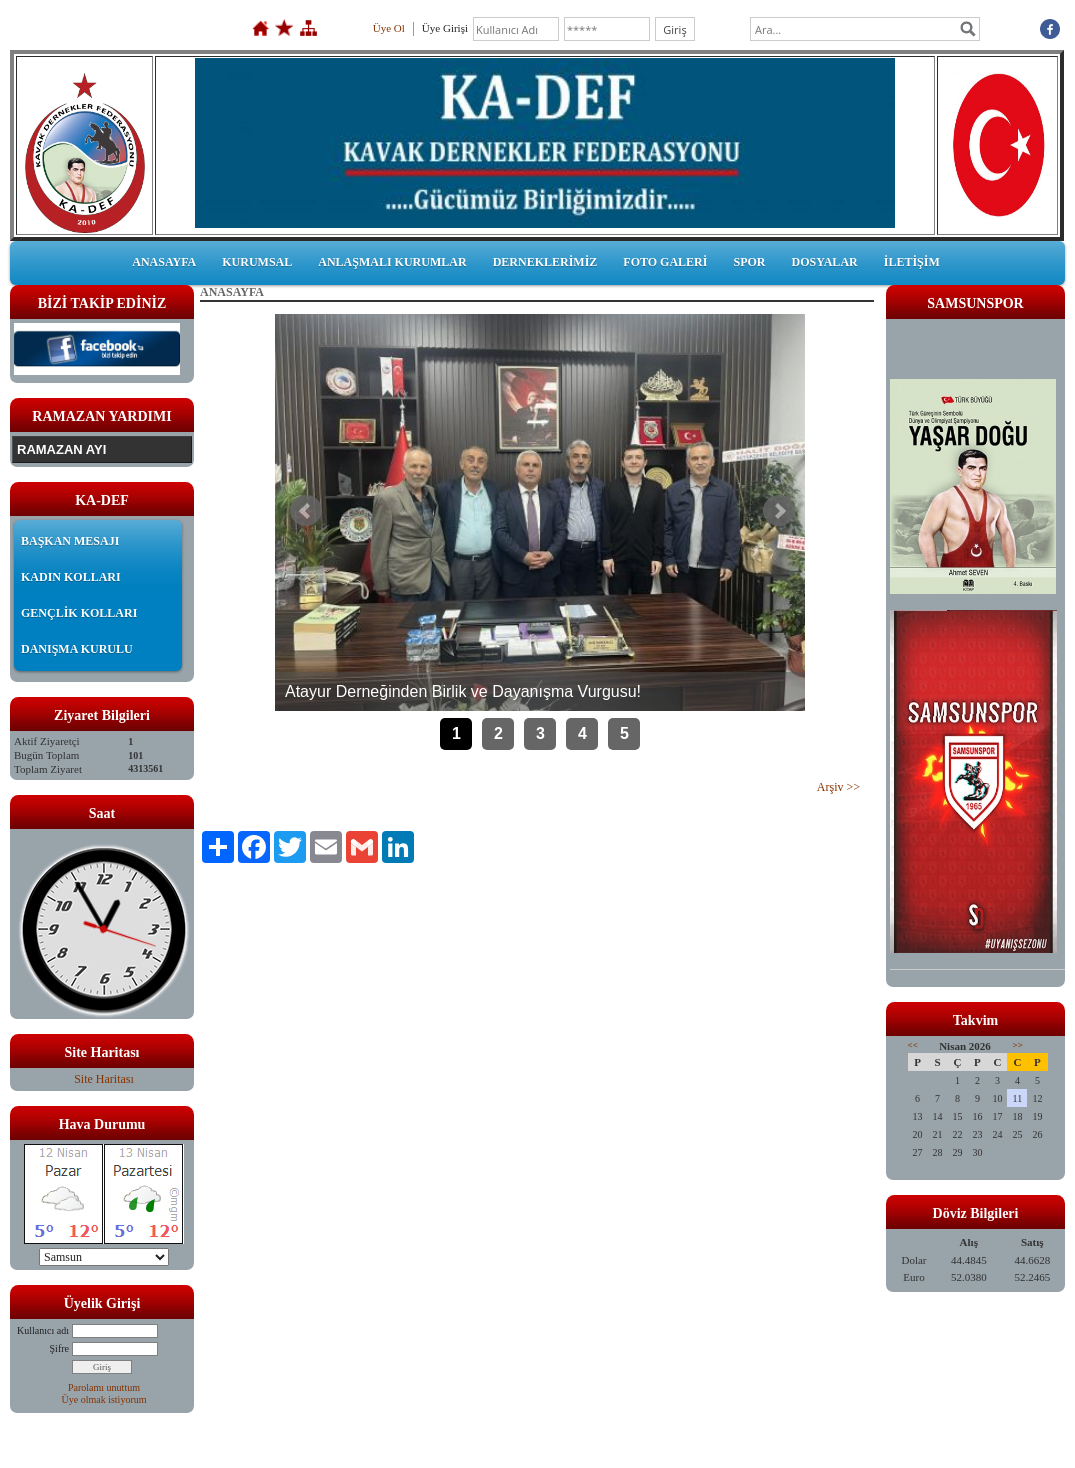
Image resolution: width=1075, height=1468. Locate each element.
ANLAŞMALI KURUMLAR (392, 262)
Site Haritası (104, 1079)
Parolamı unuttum (104, 1387)
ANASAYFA (164, 262)
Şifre (59, 1348)
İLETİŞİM (912, 262)
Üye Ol (389, 28)
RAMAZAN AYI (61, 449)
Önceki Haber (306, 511)
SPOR (749, 262)
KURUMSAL (257, 262)
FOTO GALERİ (665, 262)
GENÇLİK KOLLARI (79, 613)
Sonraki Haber (779, 511)
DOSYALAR (824, 262)
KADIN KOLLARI (71, 577)
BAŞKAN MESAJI (70, 541)
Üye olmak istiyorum (104, 1399)
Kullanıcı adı (43, 1330)
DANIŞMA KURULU (77, 649)
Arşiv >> (838, 787)
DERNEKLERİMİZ (545, 262)
